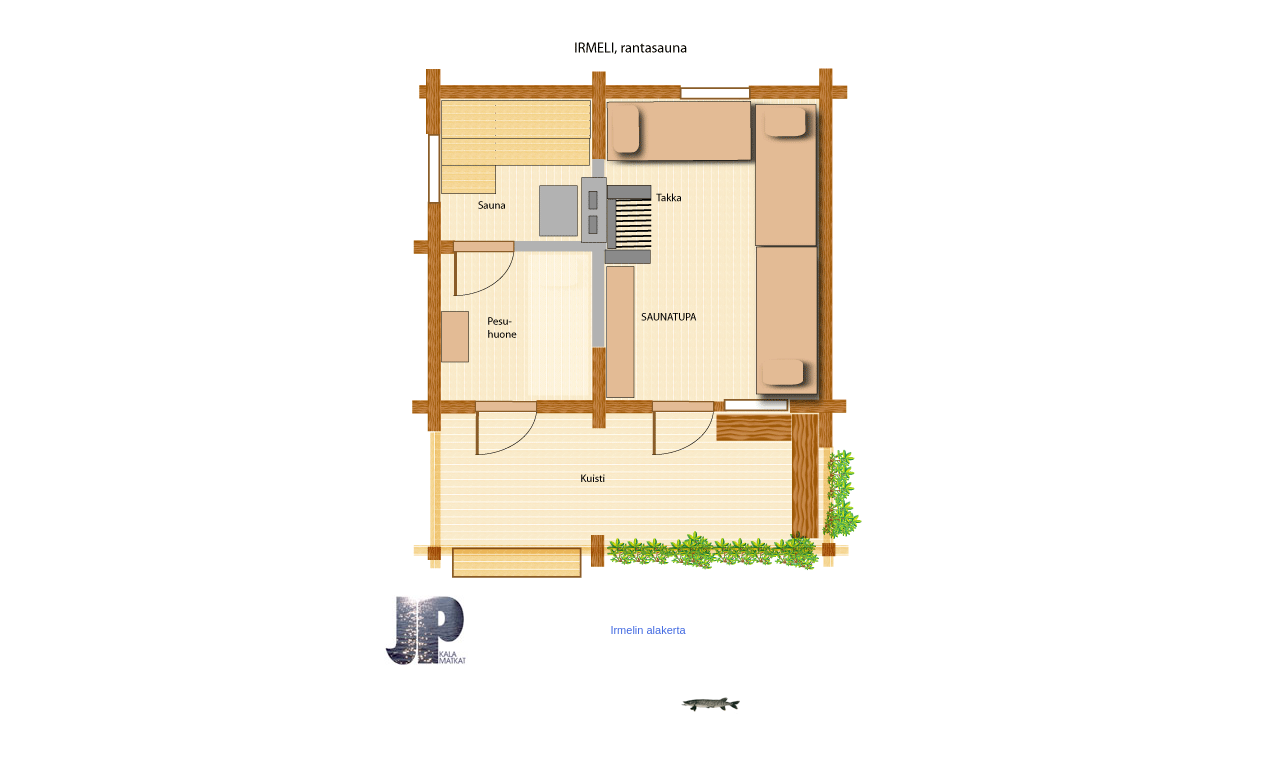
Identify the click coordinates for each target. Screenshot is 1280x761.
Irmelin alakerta (647, 630)
